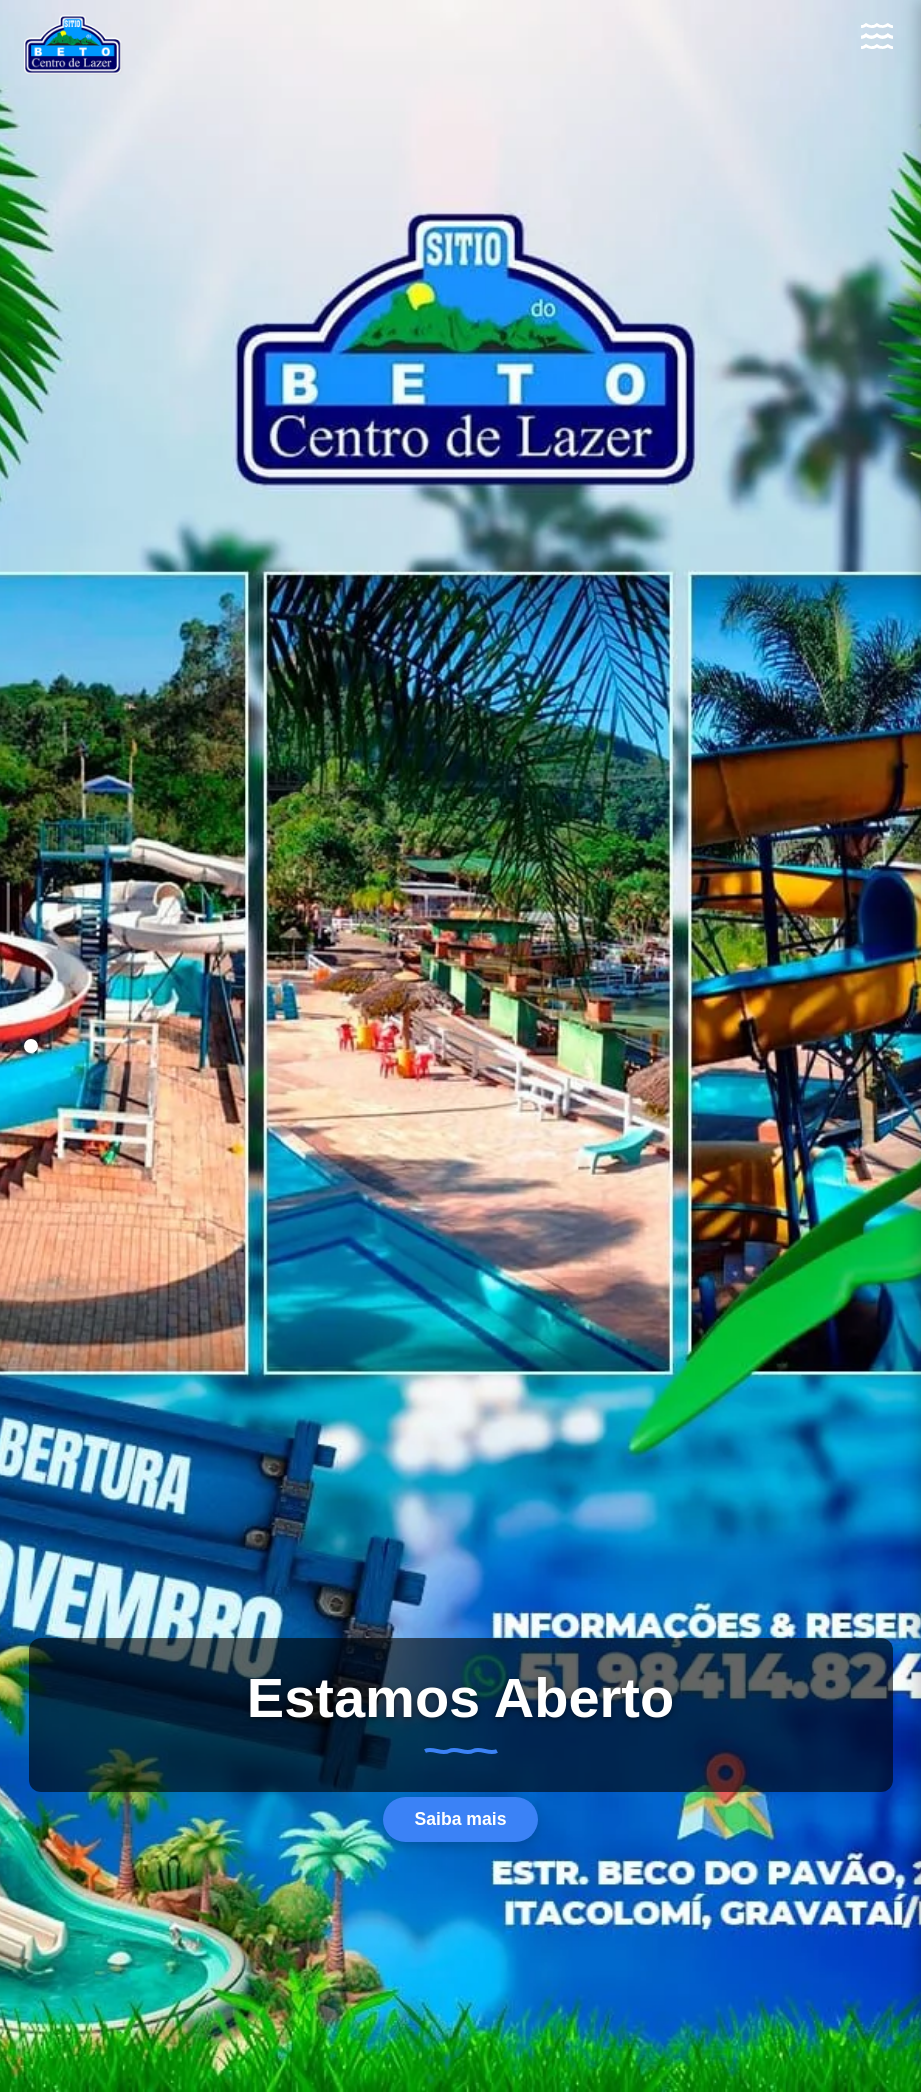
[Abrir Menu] (877, 36)
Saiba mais (461, 1819)
